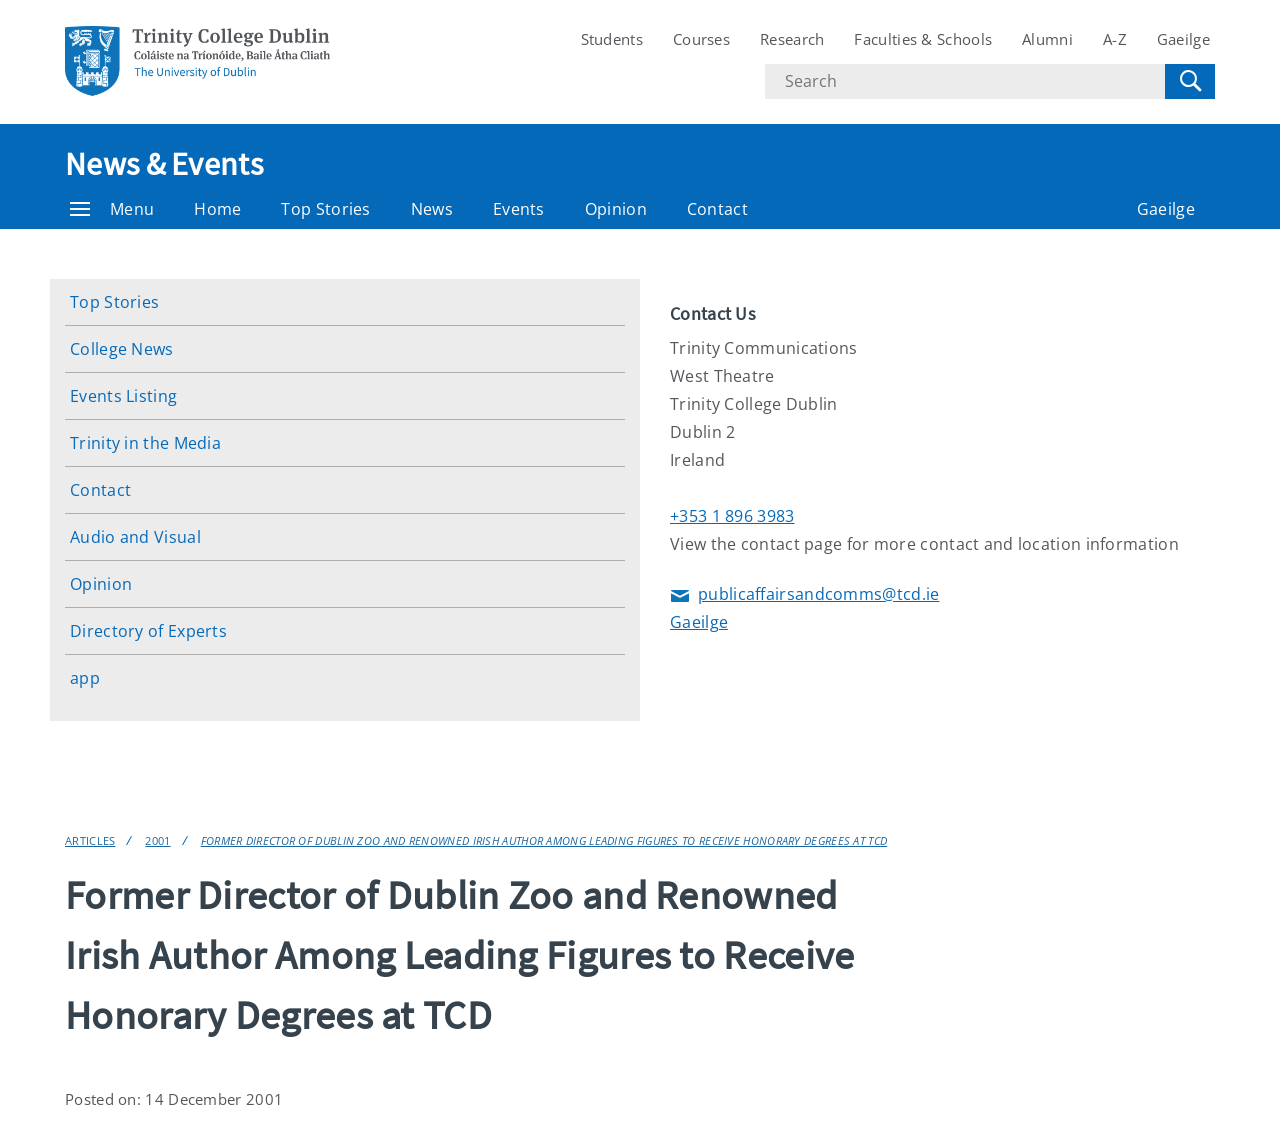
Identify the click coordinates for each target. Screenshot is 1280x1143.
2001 (157, 840)
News (432, 209)
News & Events (164, 164)
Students (612, 39)
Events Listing (123, 396)
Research (792, 39)
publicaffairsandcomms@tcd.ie (804, 595)
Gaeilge (1183, 39)
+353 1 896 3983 (732, 516)
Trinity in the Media (145, 443)
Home (217, 209)
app (85, 678)
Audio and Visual (135, 537)
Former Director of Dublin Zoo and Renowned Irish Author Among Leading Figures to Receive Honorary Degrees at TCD (544, 840)
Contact (717, 209)
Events (519, 209)
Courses (701, 39)
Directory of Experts (148, 631)
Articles (90, 840)
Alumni (1047, 39)
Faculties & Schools (923, 39)
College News (122, 349)
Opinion (616, 209)
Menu (112, 209)
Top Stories (325, 209)
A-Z (1115, 39)
